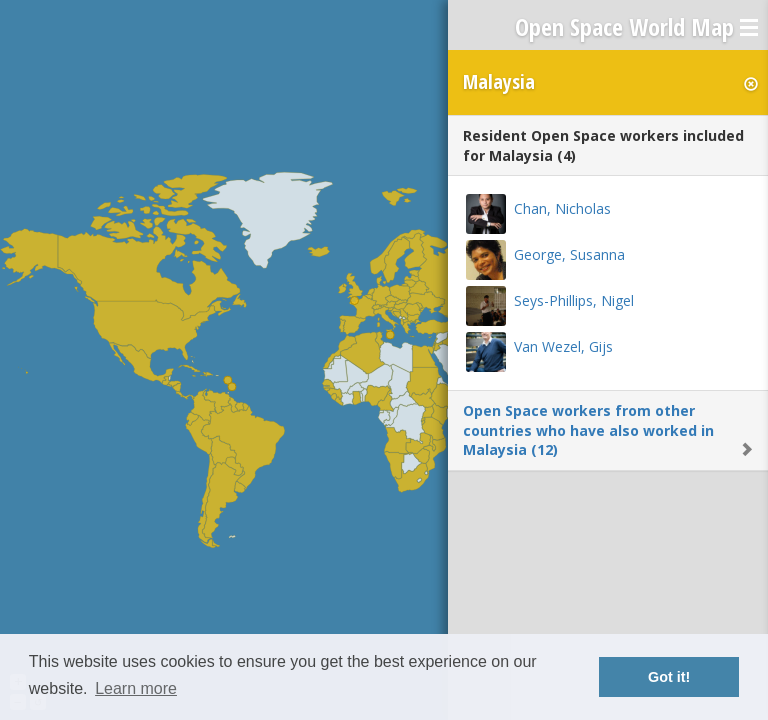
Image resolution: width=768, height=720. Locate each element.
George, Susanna (569, 254)
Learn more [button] (136, 688)
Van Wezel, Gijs (563, 346)
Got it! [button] (669, 677)
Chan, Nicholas (562, 208)
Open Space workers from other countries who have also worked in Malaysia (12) (588, 430)
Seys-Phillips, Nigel (574, 300)
